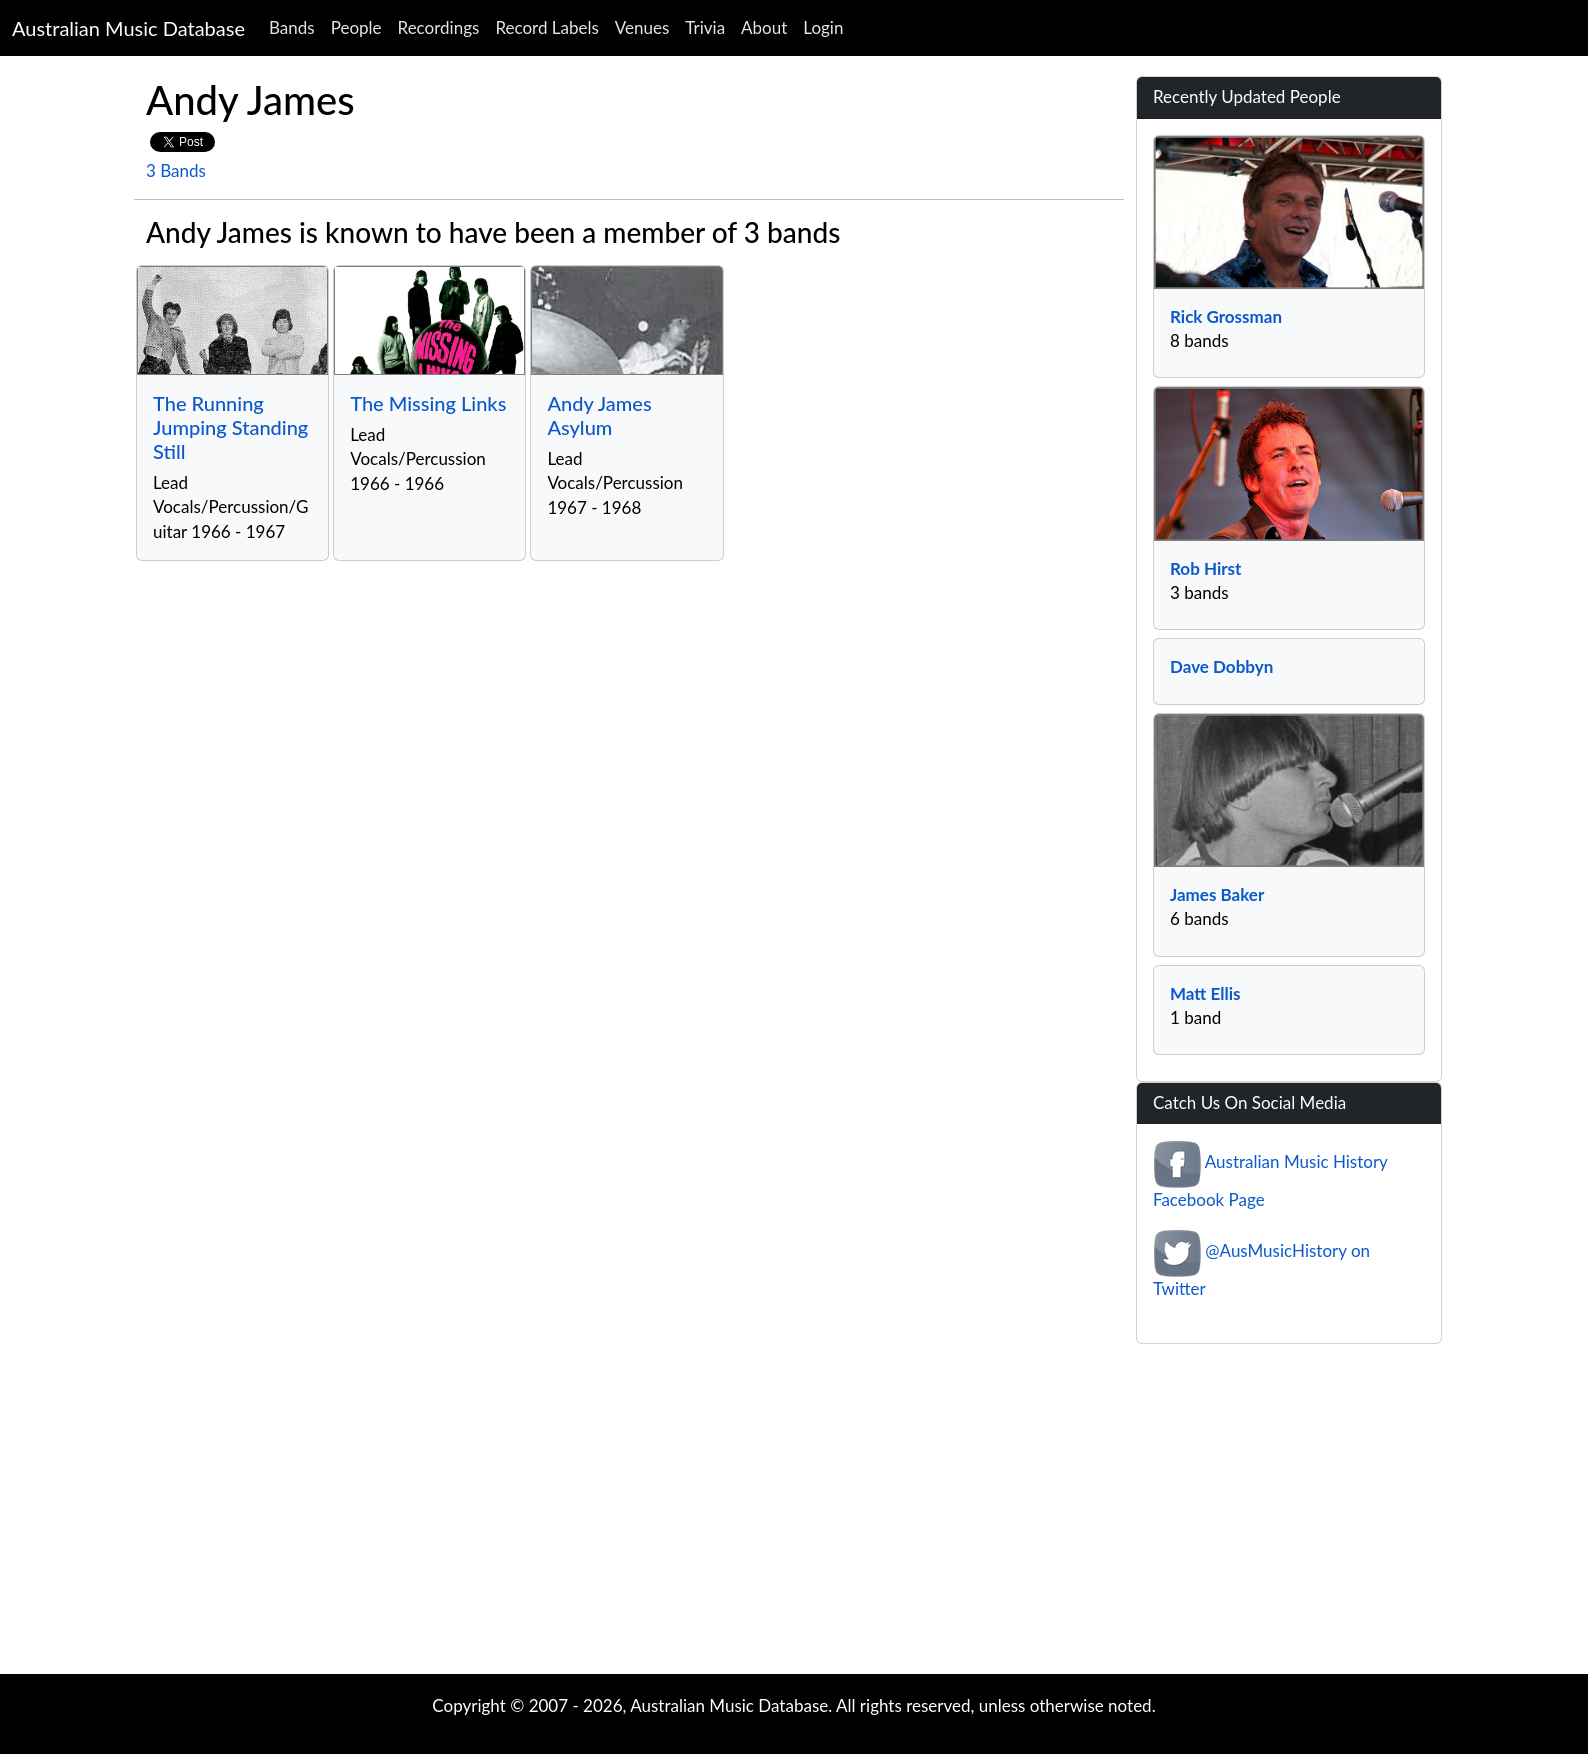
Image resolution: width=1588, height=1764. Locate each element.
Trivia (705, 27)
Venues (642, 27)
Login (823, 27)
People (356, 27)
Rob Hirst (1205, 568)
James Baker (1217, 894)
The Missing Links (428, 403)
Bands (292, 27)
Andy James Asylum (599, 415)
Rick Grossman (1226, 316)
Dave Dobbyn (1221, 666)
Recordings (439, 27)
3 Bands (176, 170)
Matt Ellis (1205, 993)
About (764, 27)
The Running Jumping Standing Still (230, 427)
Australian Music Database (128, 28)
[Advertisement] (794, 1514)
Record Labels (546, 27)
